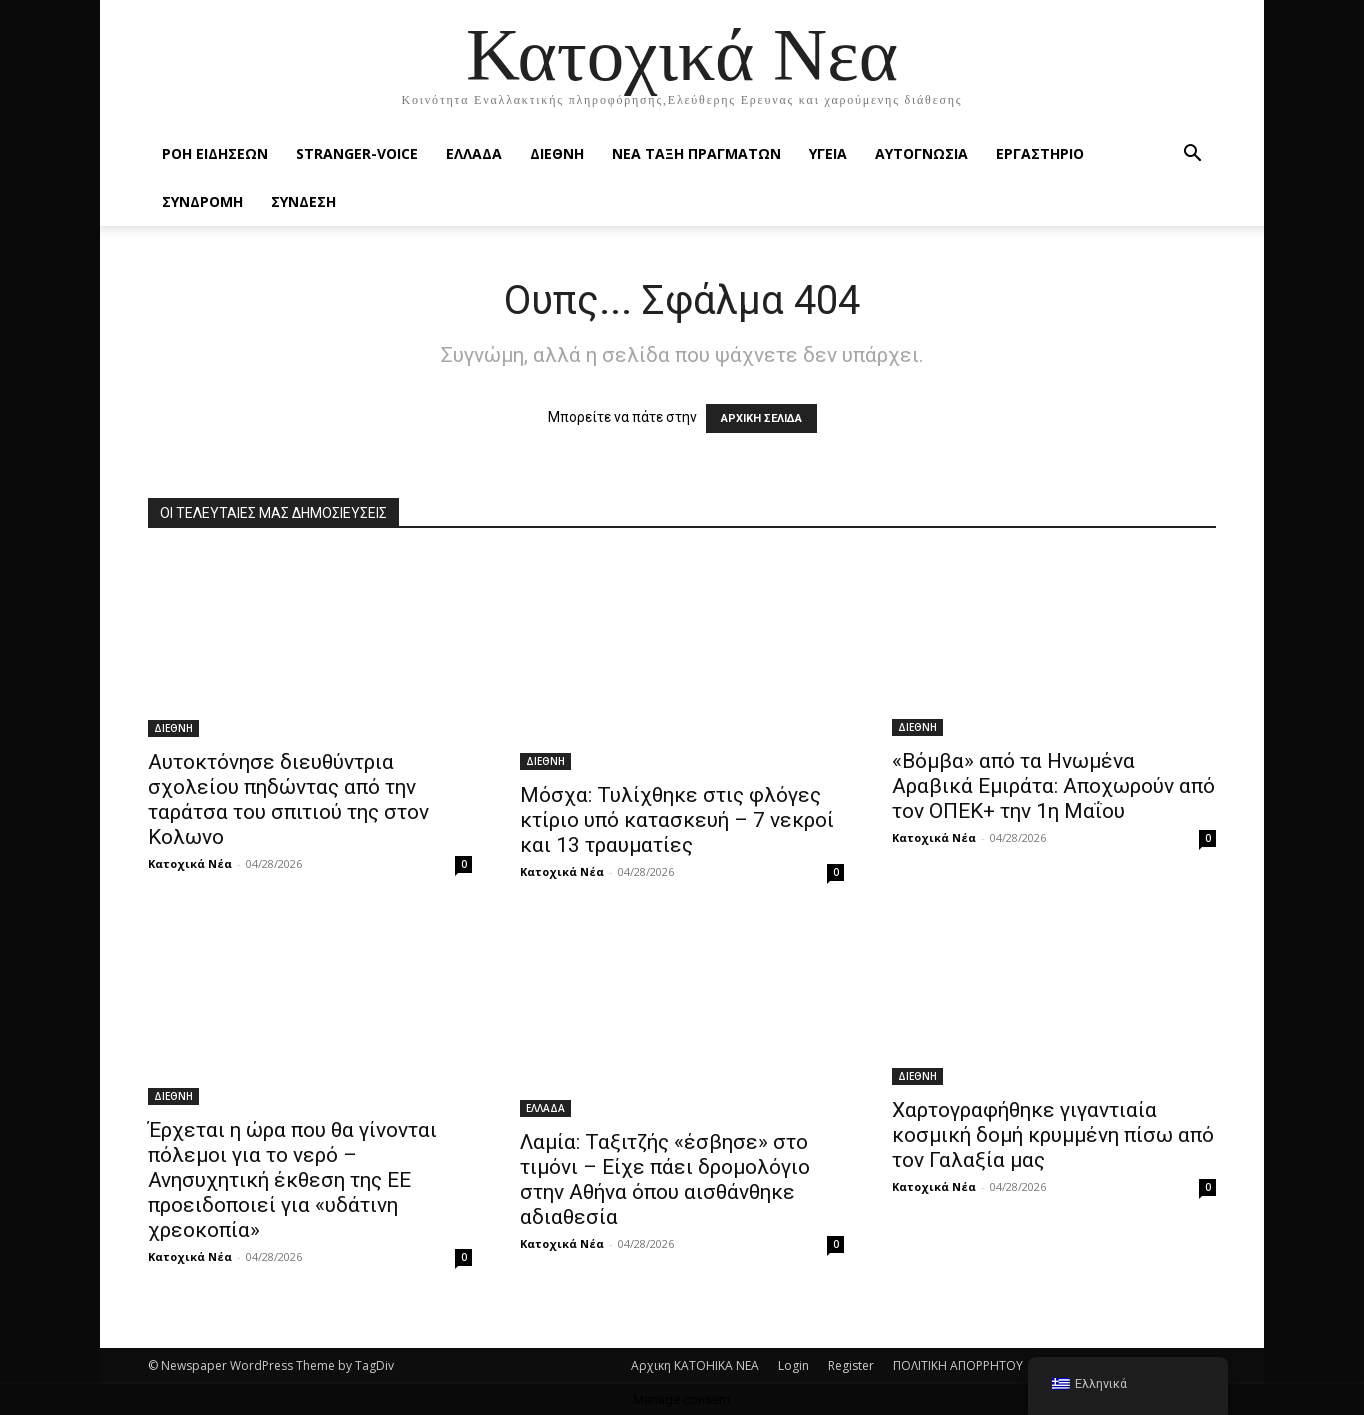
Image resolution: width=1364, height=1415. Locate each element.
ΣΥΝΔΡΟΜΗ (202, 201)
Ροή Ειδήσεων (215, 153)
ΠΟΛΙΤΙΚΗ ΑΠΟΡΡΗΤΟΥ (958, 1365)
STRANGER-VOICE (357, 153)
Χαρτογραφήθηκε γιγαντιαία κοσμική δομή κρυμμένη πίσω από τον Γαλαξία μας (1053, 1135)
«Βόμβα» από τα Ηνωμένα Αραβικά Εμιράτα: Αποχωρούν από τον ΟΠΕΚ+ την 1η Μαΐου (1053, 786)
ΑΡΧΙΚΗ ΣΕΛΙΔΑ (761, 418)
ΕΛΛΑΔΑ (474, 153)
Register (851, 1365)
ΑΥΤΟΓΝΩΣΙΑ (921, 153)
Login (793, 1365)
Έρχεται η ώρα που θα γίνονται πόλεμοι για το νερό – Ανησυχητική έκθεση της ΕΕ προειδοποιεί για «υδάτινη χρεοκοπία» (292, 1180)
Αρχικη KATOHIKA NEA (695, 1365)
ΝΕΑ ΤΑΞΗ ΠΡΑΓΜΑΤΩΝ (696, 153)
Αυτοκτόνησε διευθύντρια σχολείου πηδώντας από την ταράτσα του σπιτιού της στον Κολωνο (288, 799)
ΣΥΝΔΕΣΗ (303, 201)
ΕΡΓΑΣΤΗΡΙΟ (1040, 153)
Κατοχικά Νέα (190, 863)
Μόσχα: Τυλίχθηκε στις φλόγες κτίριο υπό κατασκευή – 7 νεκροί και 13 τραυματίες (677, 820)
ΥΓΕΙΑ (828, 153)
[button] (1192, 155)
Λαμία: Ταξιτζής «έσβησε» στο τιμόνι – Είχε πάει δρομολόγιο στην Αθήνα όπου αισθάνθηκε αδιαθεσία (665, 1179)
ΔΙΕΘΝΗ (557, 153)
